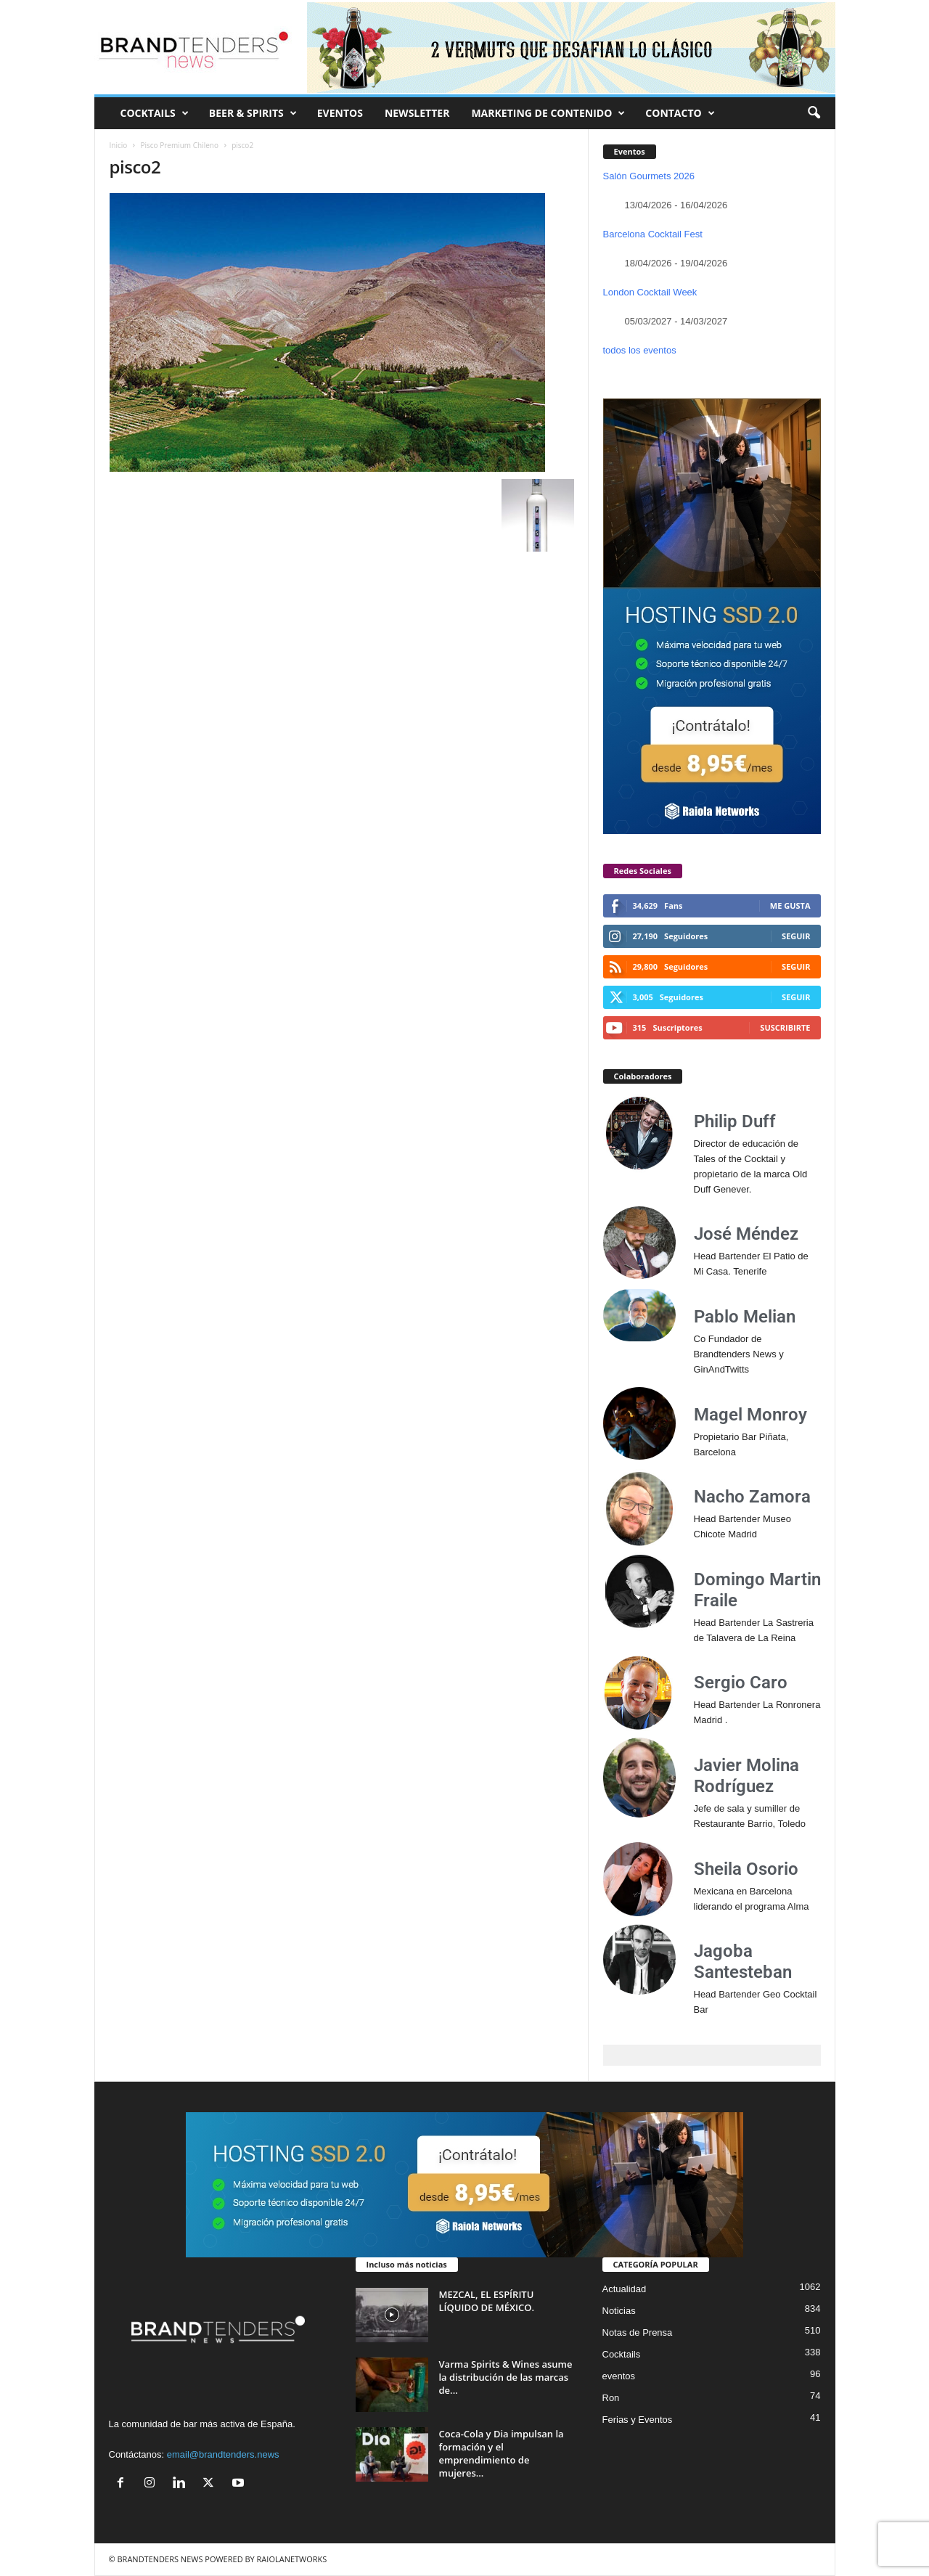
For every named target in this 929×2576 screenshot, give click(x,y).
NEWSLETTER (417, 113)
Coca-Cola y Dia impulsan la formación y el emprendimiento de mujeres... (501, 2453)
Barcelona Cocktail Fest (653, 234)
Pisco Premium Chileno (179, 145)
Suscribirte (785, 1027)
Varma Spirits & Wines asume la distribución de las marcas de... (506, 2377)
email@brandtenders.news (223, 2454)
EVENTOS (340, 113)
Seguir (796, 936)
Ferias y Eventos (637, 2419)
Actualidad (624, 2288)
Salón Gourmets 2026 (649, 176)
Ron (611, 2397)
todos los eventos (639, 350)
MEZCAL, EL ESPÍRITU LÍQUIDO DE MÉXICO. (487, 2301)
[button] (814, 113)
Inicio (119, 145)
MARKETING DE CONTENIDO (548, 113)
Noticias (619, 2310)
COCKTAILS (154, 113)
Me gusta (790, 905)
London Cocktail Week (650, 292)
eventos (619, 2376)
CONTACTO (679, 113)
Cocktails (621, 2354)
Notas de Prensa (637, 2332)
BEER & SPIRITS (253, 113)
